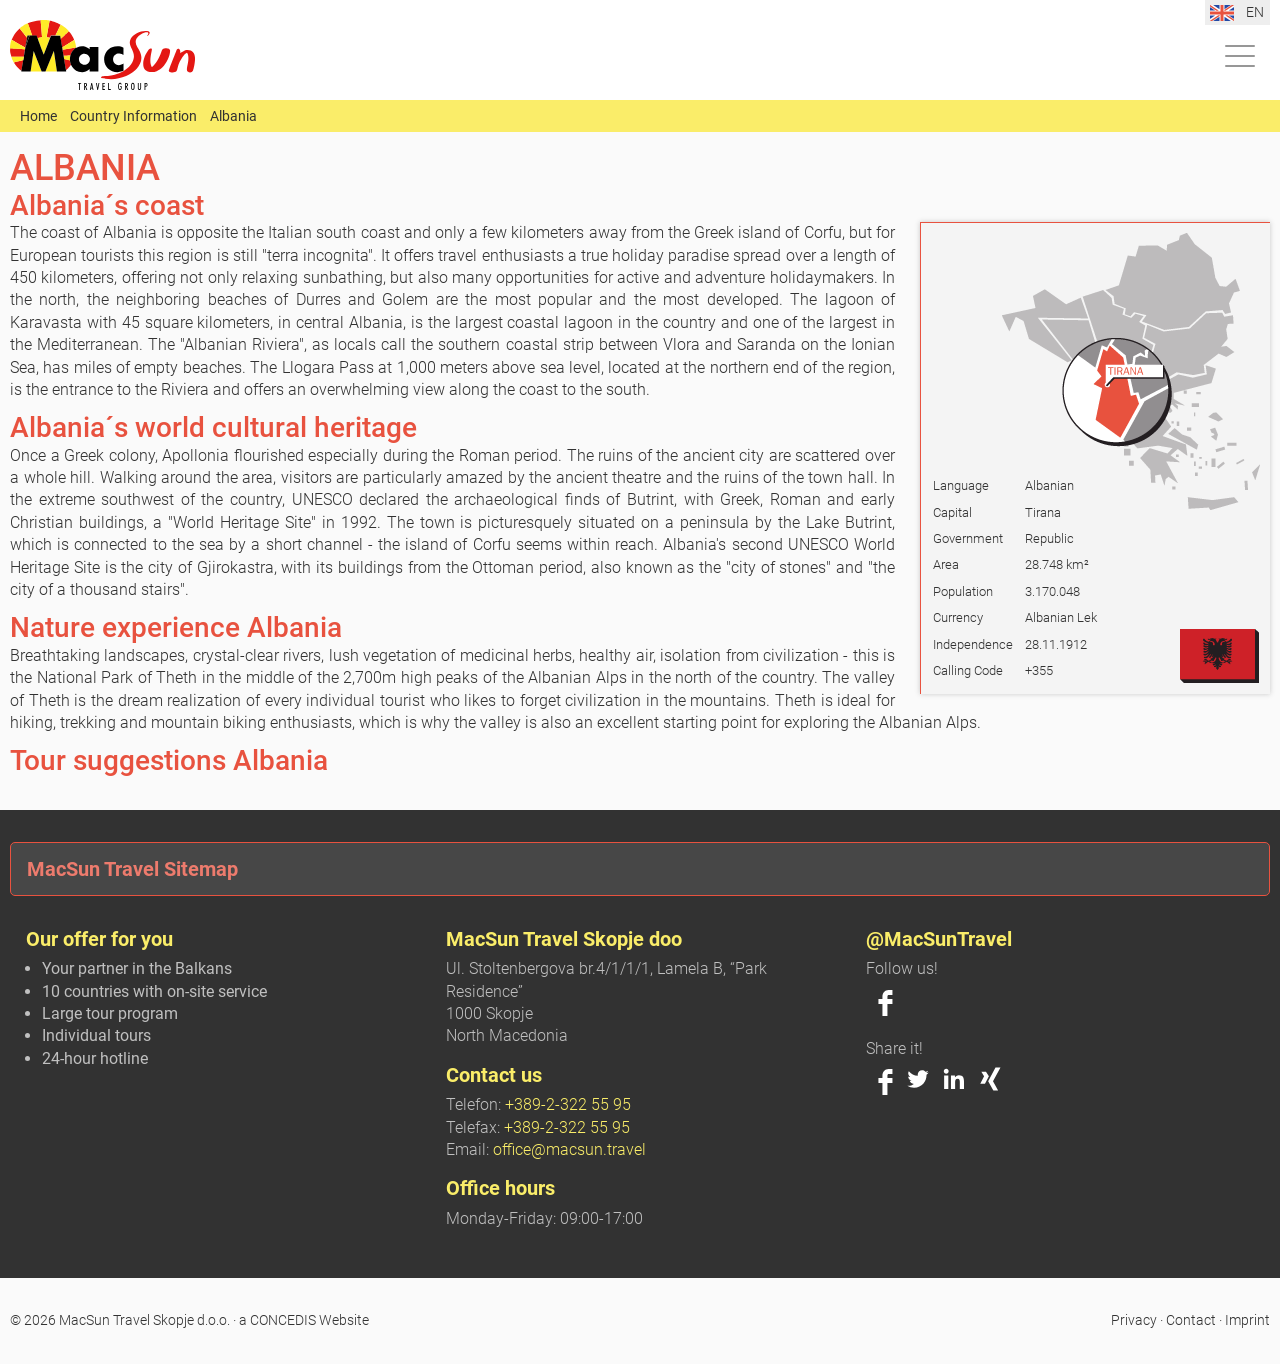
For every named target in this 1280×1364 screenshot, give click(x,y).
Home (38, 116)
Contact (1191, 1320)
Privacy (1134, 1320)
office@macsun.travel (569, 1149)
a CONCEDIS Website (304, 1320)
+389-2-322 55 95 (568, 1104)
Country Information (133, 116)
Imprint (1247, 1320)
